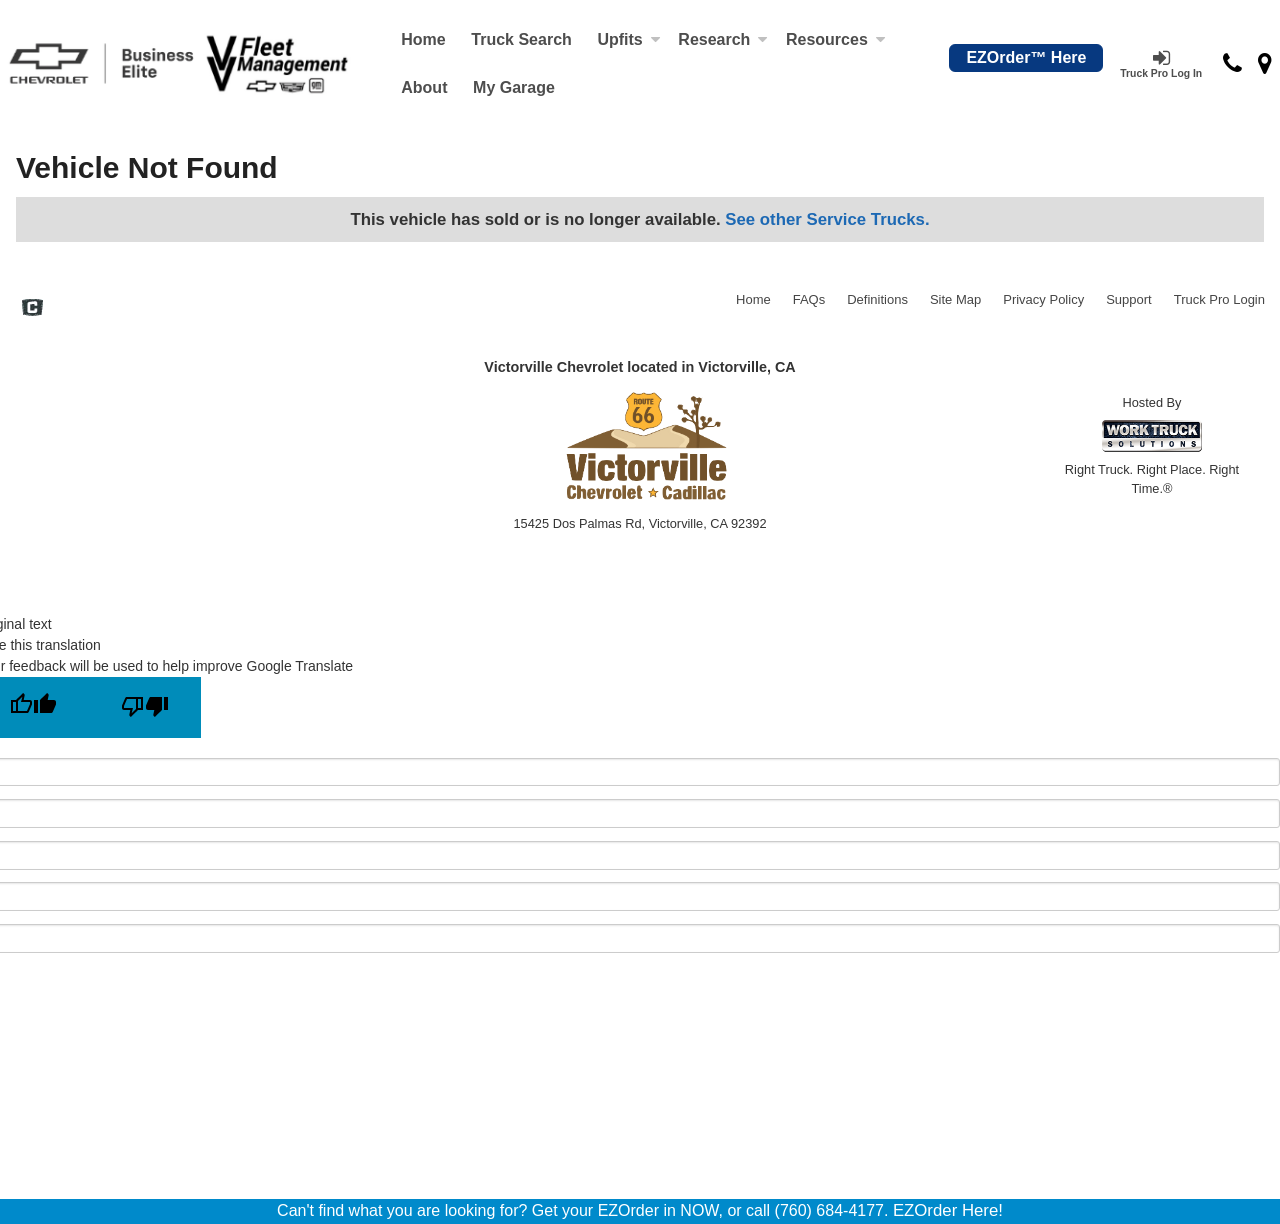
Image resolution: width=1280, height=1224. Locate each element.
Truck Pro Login (1219, 299)
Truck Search (521, 39)
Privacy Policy (1043, 299)
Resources (836, 39)
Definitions (877, 299)
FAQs (809, 299)
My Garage (514, 87)
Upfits (628, 39)
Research (723, 39)
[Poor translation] (145, 707)
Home (423, 39)
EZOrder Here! (948, 1210)
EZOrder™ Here (1026, 57)
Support (1129, 299)
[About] (424, 88)
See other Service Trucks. (827, 219)
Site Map (955, 299)
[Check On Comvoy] (32, 310)
